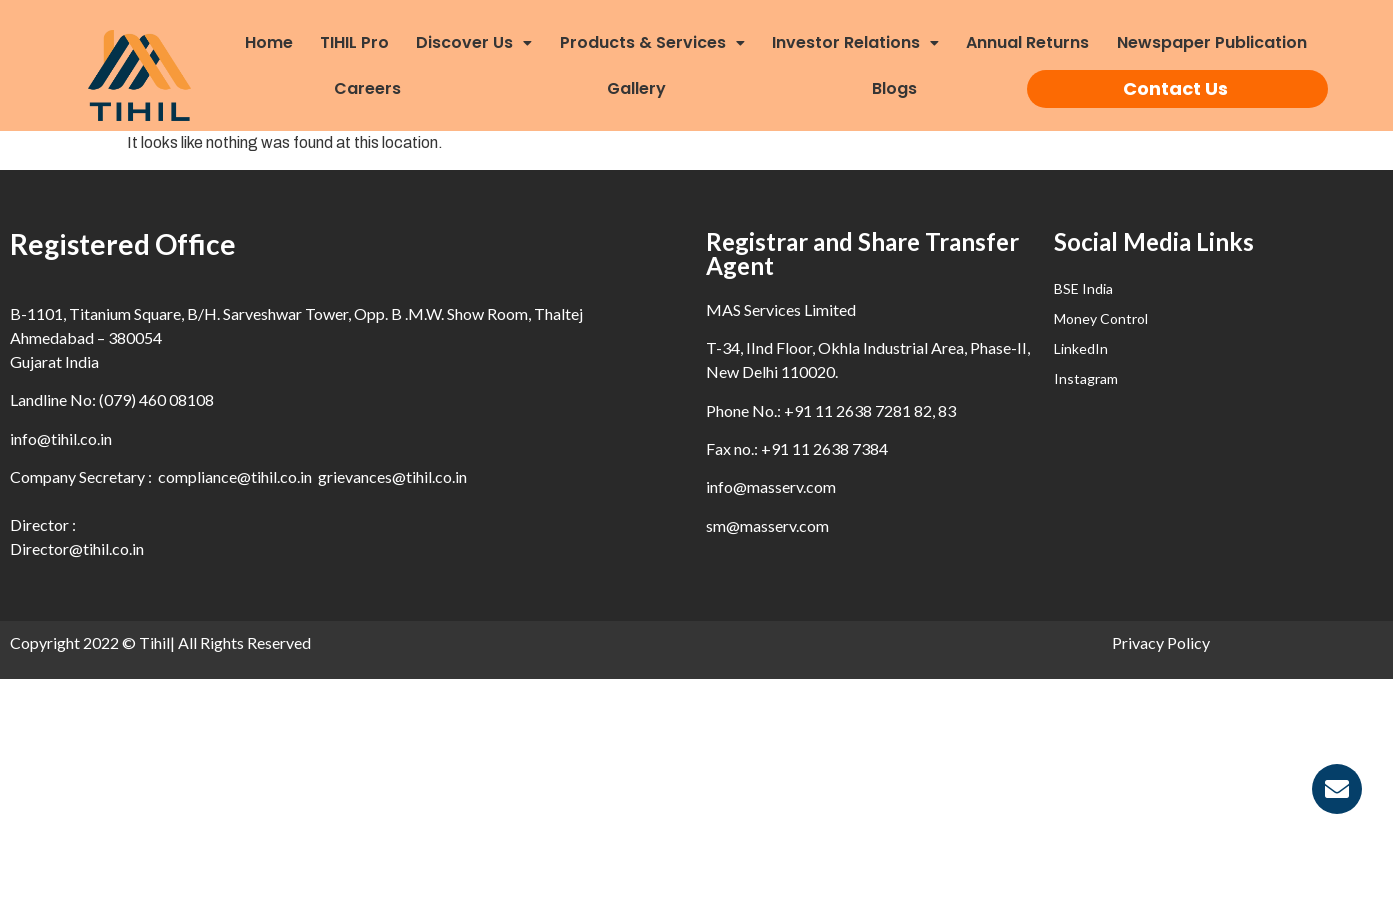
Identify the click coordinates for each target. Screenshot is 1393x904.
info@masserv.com (771, 486)
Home (269, 42)
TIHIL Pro (354, 42)
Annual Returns (1027, 42)
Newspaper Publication (1212, 42)
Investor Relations (855, 42)
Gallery (636, 88)
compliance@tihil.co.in (235, 476)
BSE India (1083, 288)
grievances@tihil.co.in (392, 476)
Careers (367, 88)
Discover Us (474, 42)
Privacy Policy (1161, 642)
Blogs (894, 88)
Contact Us (1175, 88)
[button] (481, 43)
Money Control (1101, 318)
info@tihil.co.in (61, 438)
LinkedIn (1081, 348)
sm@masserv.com (767, 525)
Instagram (1086, 378)
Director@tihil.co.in (77, 548)
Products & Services (652, 42)
